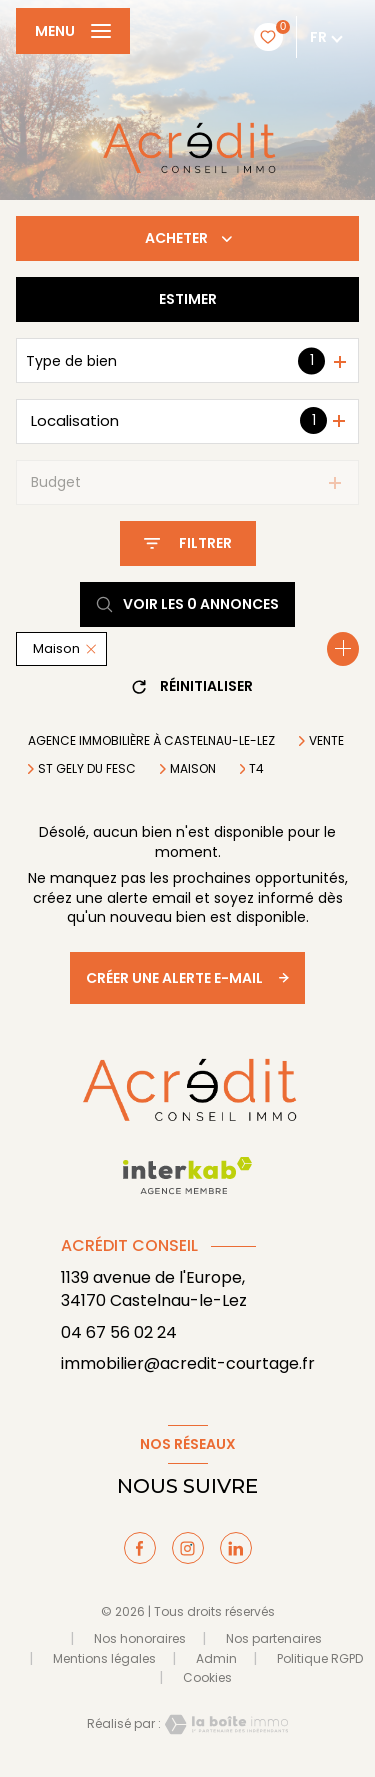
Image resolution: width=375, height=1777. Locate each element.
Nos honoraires (140, 1638)
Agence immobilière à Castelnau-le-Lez (151, 740)
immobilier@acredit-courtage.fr (188, 1363)
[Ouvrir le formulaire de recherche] (188, 543)
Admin (216, 1658)
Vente (326, 741)
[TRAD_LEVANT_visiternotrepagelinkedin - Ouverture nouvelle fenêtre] (236, 1548)
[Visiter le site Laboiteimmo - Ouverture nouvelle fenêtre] (225, 1724)
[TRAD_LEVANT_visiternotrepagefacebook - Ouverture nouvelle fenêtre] (140, 1548)
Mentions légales (104, 1658)
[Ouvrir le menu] (73, 31)
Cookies (207, 1678)
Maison (193, 769)
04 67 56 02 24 (119, 1332)
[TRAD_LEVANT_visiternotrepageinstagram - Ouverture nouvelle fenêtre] (188, 1548)
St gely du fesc (87, 769)
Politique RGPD (320, 1658)
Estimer (188, 299)
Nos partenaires (274, 1638)
